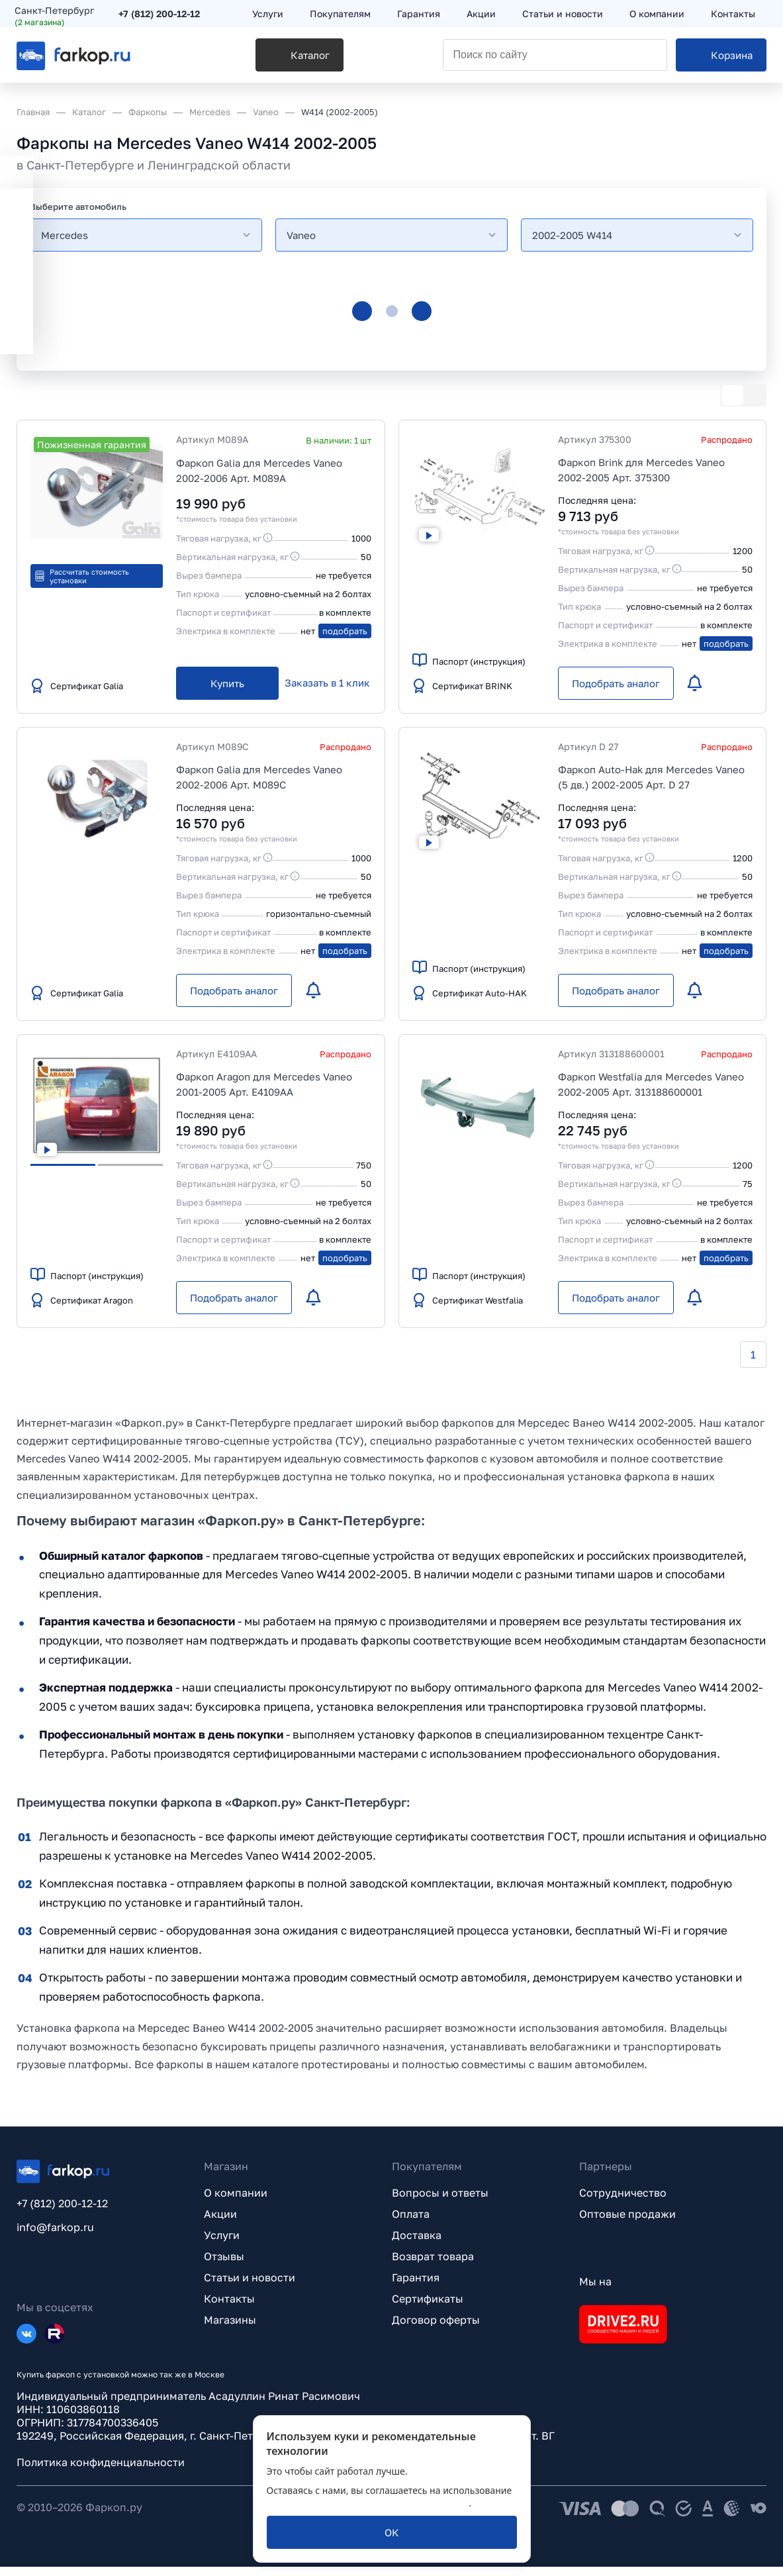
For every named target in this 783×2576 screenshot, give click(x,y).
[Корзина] (721, 60)
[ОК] (392, 2532)
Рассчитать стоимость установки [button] (81, 576)
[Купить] (227, 683)
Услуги (222, 2244)
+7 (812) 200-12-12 (161, 15)
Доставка (416, 2244)
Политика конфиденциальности (101, 2471)
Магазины (230, 2329)
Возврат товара (433, 2265)
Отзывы (224, 2265)
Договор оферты (436, 2329)
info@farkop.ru (55, 2236)
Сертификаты (427, 2307)
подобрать (344, 631)
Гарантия (415, 2286)
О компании (235, 2202)
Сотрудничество (623, 2202)
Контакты (229, 2307)
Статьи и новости (249, 2286)
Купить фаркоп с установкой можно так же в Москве (120, 2384)
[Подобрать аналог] (616, 683)
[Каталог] (246, 60)
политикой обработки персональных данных (368, 2503)
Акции (220, 2223)
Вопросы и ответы (440, 2202)
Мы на (595, 2290)
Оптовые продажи (627, 2223)
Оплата (411, 2223)
